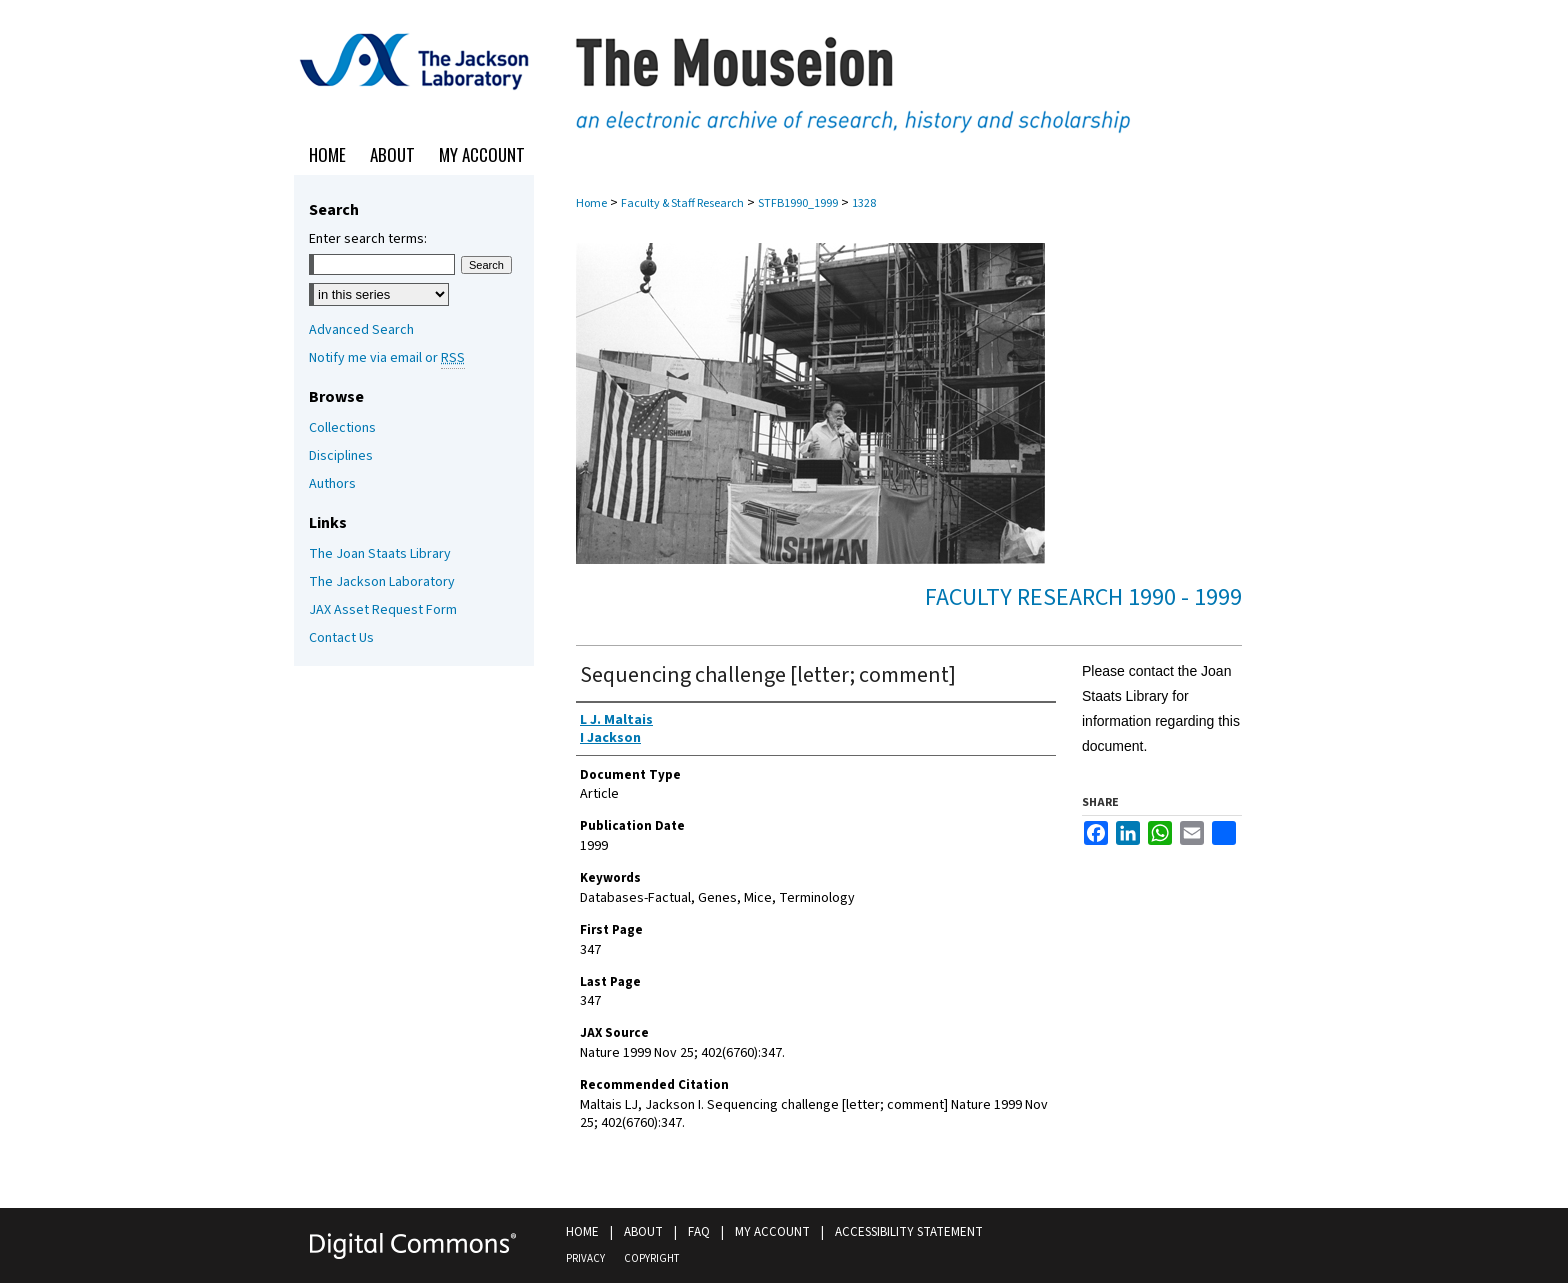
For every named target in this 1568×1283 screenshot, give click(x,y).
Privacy (585, 1258)
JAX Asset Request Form (383, 610)
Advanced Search (361, 330)
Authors (332, 484)
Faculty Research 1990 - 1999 (1083, 597)
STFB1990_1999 (798, 203)
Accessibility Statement (909, 1232)
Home (591, 203)
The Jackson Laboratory (382, 582)
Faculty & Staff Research (682, 203)
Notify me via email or (387, 358)
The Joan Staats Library (380, 554)
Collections (342, 428)
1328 (864, 203)
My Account (772, 1232)
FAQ (699, 1232)
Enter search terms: (368, 239)
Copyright (651, 1258)
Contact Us (341, 638)
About (643, 1232)
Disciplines (341, 456)
